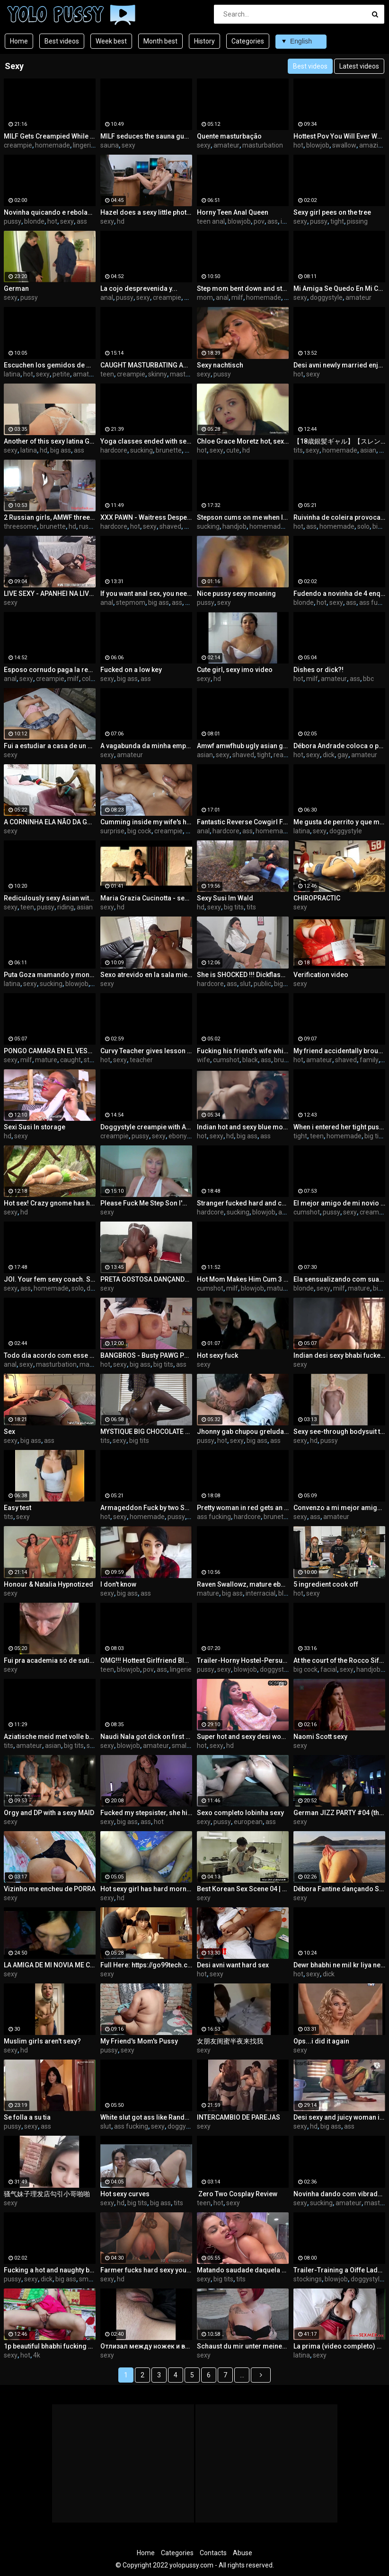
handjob (234, 526)
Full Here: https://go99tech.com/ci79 (146, 1965)
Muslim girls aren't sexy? (42, 2041)
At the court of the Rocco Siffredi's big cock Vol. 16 (339, 1660)
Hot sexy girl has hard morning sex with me (146, 1889)
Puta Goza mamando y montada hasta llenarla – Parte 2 (50, 974)
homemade (52, 145)
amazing (372, 145)
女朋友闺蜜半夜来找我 (230, 2041)
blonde (34, 221)
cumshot (226, 1060)
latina (12, 374)
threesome (20, 526)
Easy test (17, 1507)
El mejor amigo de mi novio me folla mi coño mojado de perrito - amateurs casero (339, 1203)
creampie (18, 145)
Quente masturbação (229, 136)
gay (342, 755)
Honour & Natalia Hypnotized (48, 1584)
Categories (247, 41)
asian (368, 450)
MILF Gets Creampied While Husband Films (50, 136)
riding (65, 907)
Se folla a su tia (27, 2117)
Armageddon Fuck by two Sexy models (146, 1507)
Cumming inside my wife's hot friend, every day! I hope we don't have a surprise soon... (146, 822)
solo (363, 526)
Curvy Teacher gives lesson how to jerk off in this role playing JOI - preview (146, 1051)
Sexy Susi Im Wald (225, 898)
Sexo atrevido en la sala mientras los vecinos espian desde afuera (146, 974)
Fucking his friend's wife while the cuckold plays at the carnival (243, 1051)
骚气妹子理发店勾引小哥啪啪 (47, 2194)
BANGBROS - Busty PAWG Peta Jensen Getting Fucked (146, 1355)
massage (93, 1364)
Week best (111, 41)
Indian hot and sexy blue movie (243, 1127)
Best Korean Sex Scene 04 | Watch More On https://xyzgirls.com (243, 1889)
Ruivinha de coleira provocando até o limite (339, 517)
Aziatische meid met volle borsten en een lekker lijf (50, 1736)
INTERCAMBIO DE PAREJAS (238, 2117)
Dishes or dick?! (318, 669)
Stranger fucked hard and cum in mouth (243, 1203)
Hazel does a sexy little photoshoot (146, 212)
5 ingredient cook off (325, 1584)
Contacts (213, 2553)
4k (36, 2355)
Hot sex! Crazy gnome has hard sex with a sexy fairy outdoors (50, 1203)
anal (106, 297)
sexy (128, 145)
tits (298, 450)
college (92, 678)
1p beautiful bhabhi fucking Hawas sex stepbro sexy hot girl (50, 2346)
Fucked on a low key (131, 669)
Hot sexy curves (125, 2194)
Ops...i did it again (321, 2041)
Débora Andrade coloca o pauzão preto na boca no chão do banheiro (339, 746)
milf (237, 297)
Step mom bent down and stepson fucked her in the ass (243, 288)
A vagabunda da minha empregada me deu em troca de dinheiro (146, 746)
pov (259, 221)
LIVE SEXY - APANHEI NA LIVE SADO (50, 593)
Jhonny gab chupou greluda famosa (243, 1431)
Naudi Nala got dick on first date (146, 1736)
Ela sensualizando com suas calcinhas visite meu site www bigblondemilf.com (339, 1279)
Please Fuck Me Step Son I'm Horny (146, 1203)
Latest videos (359, 66)
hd (120, 221)
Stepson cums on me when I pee (243, 517)
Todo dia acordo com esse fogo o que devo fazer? (50, 1355)
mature (46, 1060)
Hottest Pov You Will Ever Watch (339, 136)
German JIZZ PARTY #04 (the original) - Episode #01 (339, 1812)
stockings (307, 2279)
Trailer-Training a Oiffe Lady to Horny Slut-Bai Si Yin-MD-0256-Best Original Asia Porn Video (339, 2270)
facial (328, 1669)
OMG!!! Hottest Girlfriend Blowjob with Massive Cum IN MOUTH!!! (146, 1660)
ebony (177, 1136)
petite (61, 374)
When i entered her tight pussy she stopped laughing (339, 1127)
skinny (157, 374)
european (248, 1821)
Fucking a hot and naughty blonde (50, 2270)
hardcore (113, 450)
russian (90, 526)
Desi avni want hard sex (233, 1965)
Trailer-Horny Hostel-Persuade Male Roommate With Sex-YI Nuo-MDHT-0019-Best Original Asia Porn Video (243, 1660)
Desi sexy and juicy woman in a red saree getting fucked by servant (339, 2117)
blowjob (317, 145)
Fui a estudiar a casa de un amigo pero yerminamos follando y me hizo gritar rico (50, 746)
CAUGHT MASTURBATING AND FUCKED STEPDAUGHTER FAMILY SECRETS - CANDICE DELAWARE (146, 365)
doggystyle (326, 297)
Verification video (320, 974)
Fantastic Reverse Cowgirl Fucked (243, 822)
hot (298, 145)
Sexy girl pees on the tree (332, 212)
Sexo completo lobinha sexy (240, 1812)
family (369, 1060)
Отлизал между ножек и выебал (146, 2346)
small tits (185, 1745)
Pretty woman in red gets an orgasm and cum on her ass (243, 1507)
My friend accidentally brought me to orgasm (339, 1051)
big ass (60, 450)
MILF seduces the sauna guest (146, 136)
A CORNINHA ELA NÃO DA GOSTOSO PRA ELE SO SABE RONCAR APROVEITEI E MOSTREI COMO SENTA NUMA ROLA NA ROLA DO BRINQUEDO (50, 822)
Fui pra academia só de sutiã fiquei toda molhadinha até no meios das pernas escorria (50, 1660)
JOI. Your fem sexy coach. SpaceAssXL (50, 1279)
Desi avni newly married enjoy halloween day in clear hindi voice (339, 365)
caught (70, 1060)
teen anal (211, 221)
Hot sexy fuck (217, 1355)
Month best (160, 41)
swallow (344, 145)
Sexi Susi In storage (34, 1127)
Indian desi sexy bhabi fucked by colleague (339, 1355)
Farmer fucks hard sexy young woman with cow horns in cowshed (146, 2270)
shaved (170, 526)
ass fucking (214, 1516)
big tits (234, 907)
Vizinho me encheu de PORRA (50, 1889)
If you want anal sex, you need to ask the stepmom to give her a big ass (146, 593)
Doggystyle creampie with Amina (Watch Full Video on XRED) (146, 1127)
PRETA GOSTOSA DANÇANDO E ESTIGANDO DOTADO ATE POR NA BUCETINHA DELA (146, 1279)
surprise (112, 831)
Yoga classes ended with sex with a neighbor (146, 441)
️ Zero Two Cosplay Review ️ (238, 2194)
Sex (9, 1431)
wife (203, 1060)
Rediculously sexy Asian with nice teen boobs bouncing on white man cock (50, 898)
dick (329, 755)
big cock (139, 831)
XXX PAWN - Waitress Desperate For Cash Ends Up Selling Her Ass (146, 517)
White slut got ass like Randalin (146, 2117)
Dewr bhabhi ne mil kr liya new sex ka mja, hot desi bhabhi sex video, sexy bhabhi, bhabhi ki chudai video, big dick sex (339, 1965)
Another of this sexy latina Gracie (50, 441)
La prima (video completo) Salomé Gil (339, 2346)
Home (19, 41)
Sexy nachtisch (220, 365)
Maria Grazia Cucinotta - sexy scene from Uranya (146, 898)
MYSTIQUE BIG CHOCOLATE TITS (146, 1431)
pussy (12, 221)
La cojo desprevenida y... (138, 288)
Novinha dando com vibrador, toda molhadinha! (339, 2194)
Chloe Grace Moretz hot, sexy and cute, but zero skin (243, 441)
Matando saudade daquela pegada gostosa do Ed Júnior (243, 2270)
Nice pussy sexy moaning (236, 593)
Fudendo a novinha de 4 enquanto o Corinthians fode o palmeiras (339, 593)
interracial (260, 1593)
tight (337, 221)
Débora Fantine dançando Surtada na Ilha (339, 1889)
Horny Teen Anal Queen (232, 212)
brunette (169, 450)
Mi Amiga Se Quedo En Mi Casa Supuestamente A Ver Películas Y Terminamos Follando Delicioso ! (339, 288)
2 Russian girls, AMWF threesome (50, 517)
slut (245, 983)
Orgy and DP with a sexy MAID (49, 1812)
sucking (141, 450)
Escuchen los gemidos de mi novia (50, 365)
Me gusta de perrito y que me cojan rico (339, 822)
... (242, 2375)
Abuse (242, 2553)
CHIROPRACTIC (316, 898)
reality (283, 755)
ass (82, 221)
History (204, 41)
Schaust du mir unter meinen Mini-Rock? (243, 2346)
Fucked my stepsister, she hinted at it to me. (146, 1812)
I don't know (118, 1584)
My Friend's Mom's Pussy (139, 2041)
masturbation (262, 145)
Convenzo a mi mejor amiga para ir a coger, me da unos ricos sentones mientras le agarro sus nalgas (339, 1507)
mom (205, 297)
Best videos (61, 41)
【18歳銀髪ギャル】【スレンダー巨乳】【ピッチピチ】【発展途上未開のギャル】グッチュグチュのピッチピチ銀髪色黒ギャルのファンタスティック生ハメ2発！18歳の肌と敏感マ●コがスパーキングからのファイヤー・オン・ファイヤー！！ (339, 441)
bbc (368, 678)
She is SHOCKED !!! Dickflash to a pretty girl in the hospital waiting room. (243, 974)
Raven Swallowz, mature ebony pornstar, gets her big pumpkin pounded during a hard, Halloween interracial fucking (243, 1584)
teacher (141, 1060)
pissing (357, 221)
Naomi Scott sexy (320, 1736)
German (16, 288)
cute (232, 450)
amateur (226, 145)
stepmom (130, 602)
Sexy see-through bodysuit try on (339, 1431)
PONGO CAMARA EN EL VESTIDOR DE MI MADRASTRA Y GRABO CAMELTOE (50, 1051)
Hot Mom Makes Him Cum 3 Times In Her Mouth (243, 1279)
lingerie (84, 145)
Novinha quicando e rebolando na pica (50, 212)
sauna (109, 145)
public (262, 983)
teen (107, 374)
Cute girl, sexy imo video (235, 669)
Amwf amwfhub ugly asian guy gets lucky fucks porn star (243, 746)
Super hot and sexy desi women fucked (243, 1736)
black (250, 1060)
